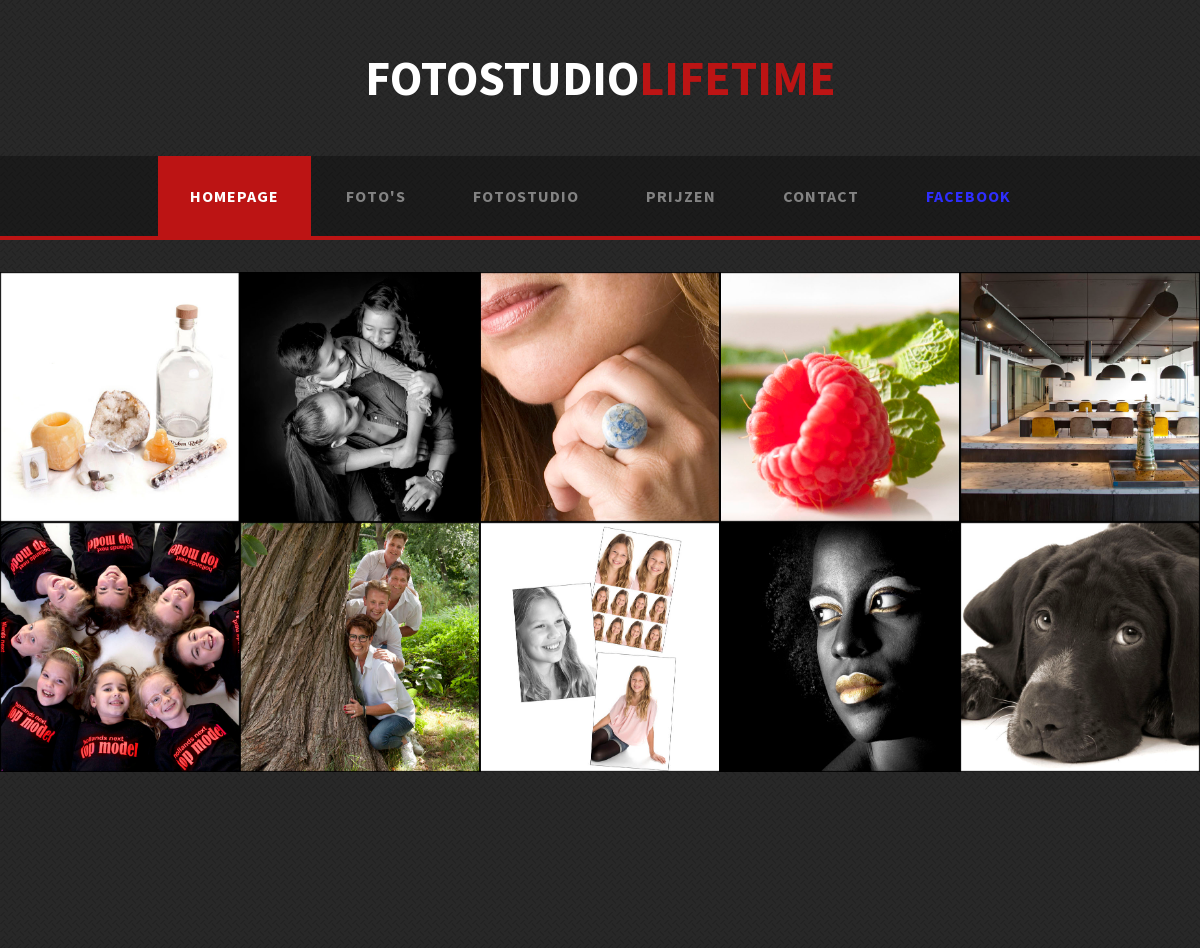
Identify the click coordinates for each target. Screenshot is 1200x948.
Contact (821, 196)
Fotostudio (600, 78)
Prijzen (681, 196)
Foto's (376, 196)
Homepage (234, 196)
